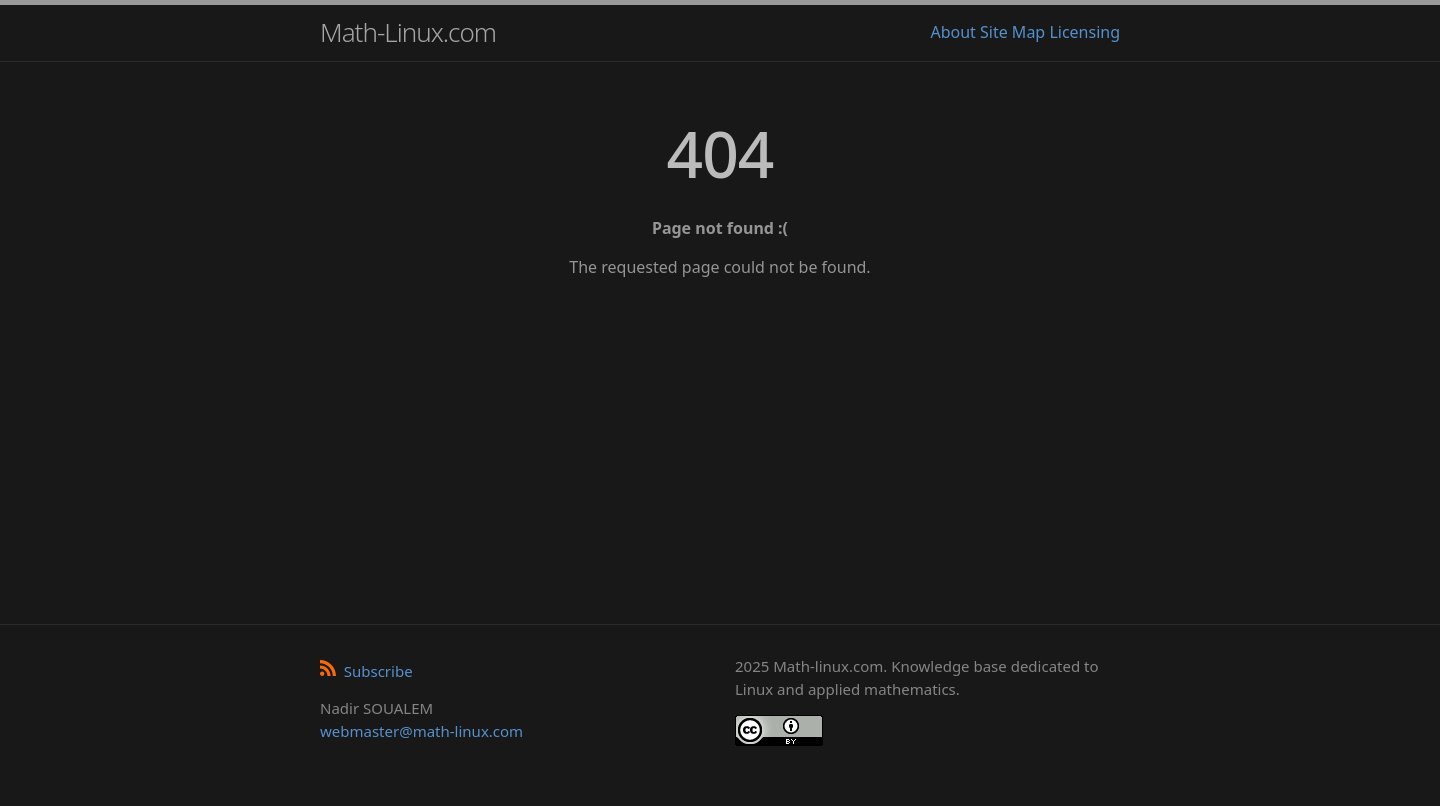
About (952, 32)
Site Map (1012, 32)
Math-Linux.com (408, 32)
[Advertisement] (720, 444)
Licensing (1084, 32)
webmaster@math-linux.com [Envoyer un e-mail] (421, 731)
